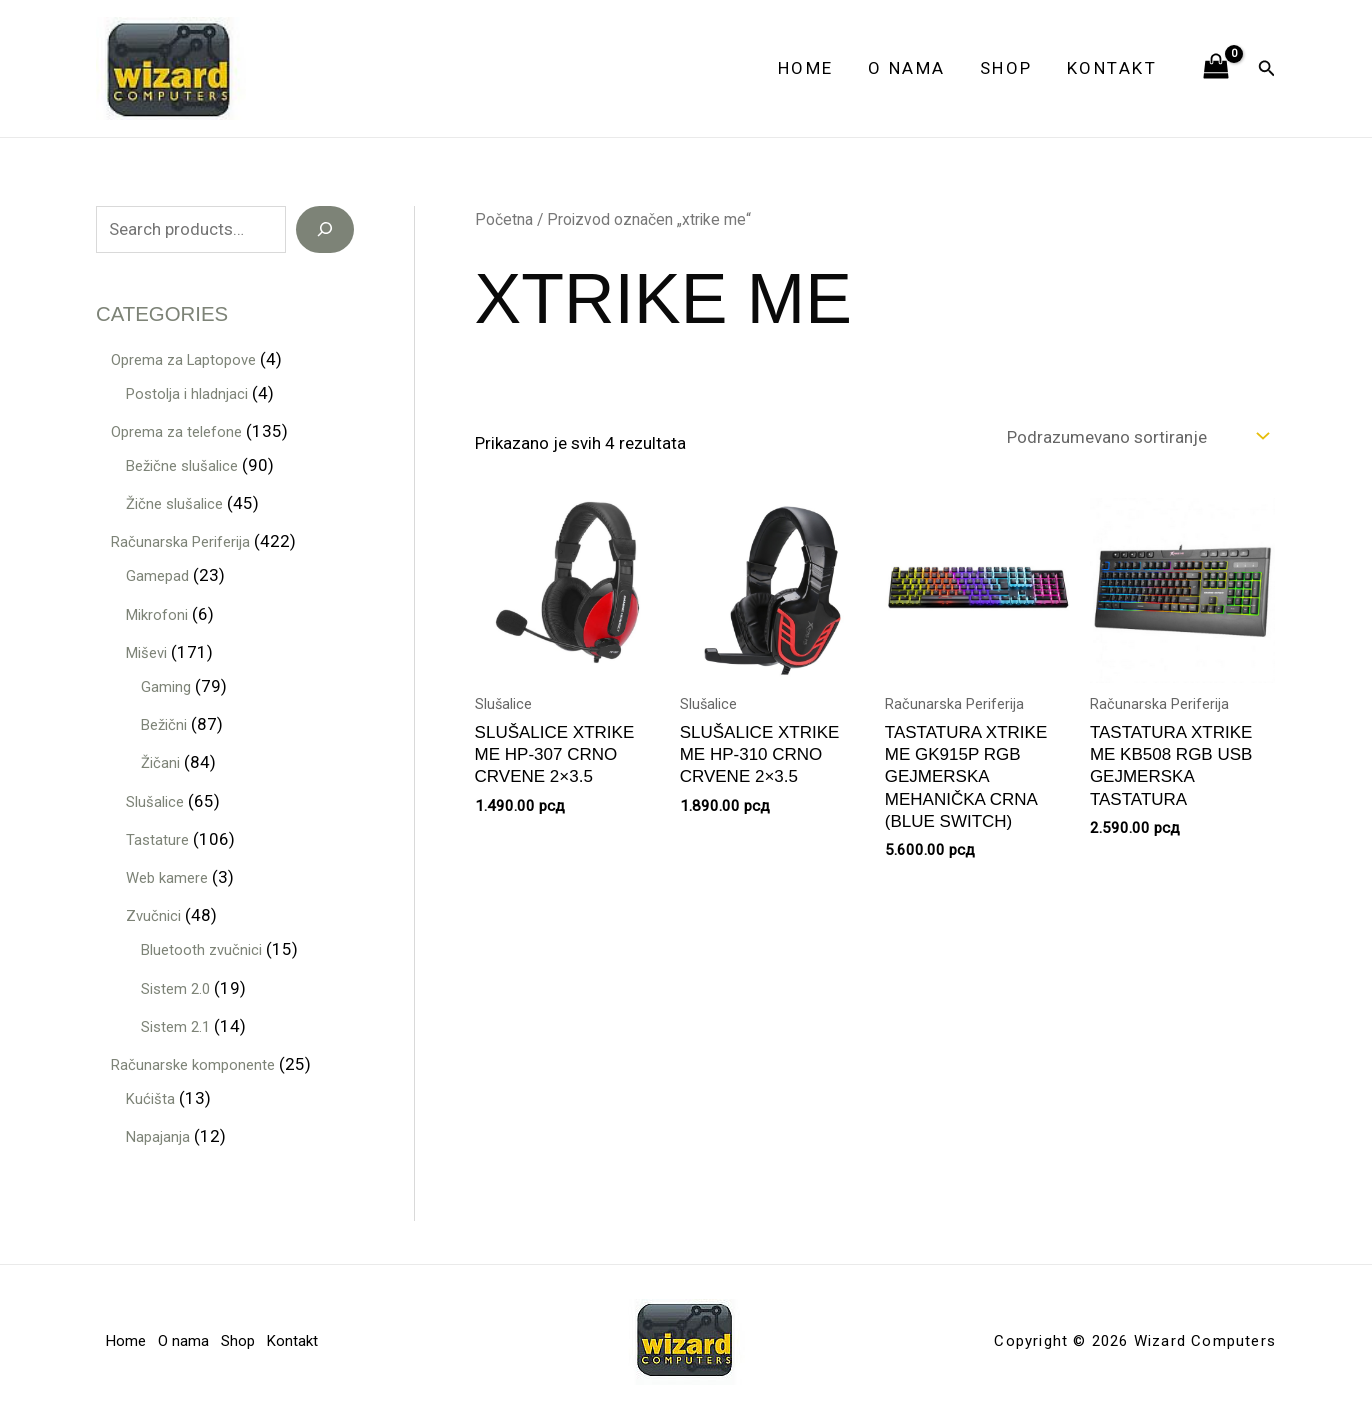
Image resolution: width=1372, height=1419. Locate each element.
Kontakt (1112, 68)
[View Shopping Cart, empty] (1216, 68)
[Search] (325, 230)
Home (806, 68)
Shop (1006, 68)
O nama (907, 68)
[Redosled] (1137, 436)
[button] (1267, 68)
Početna (504, 219)
